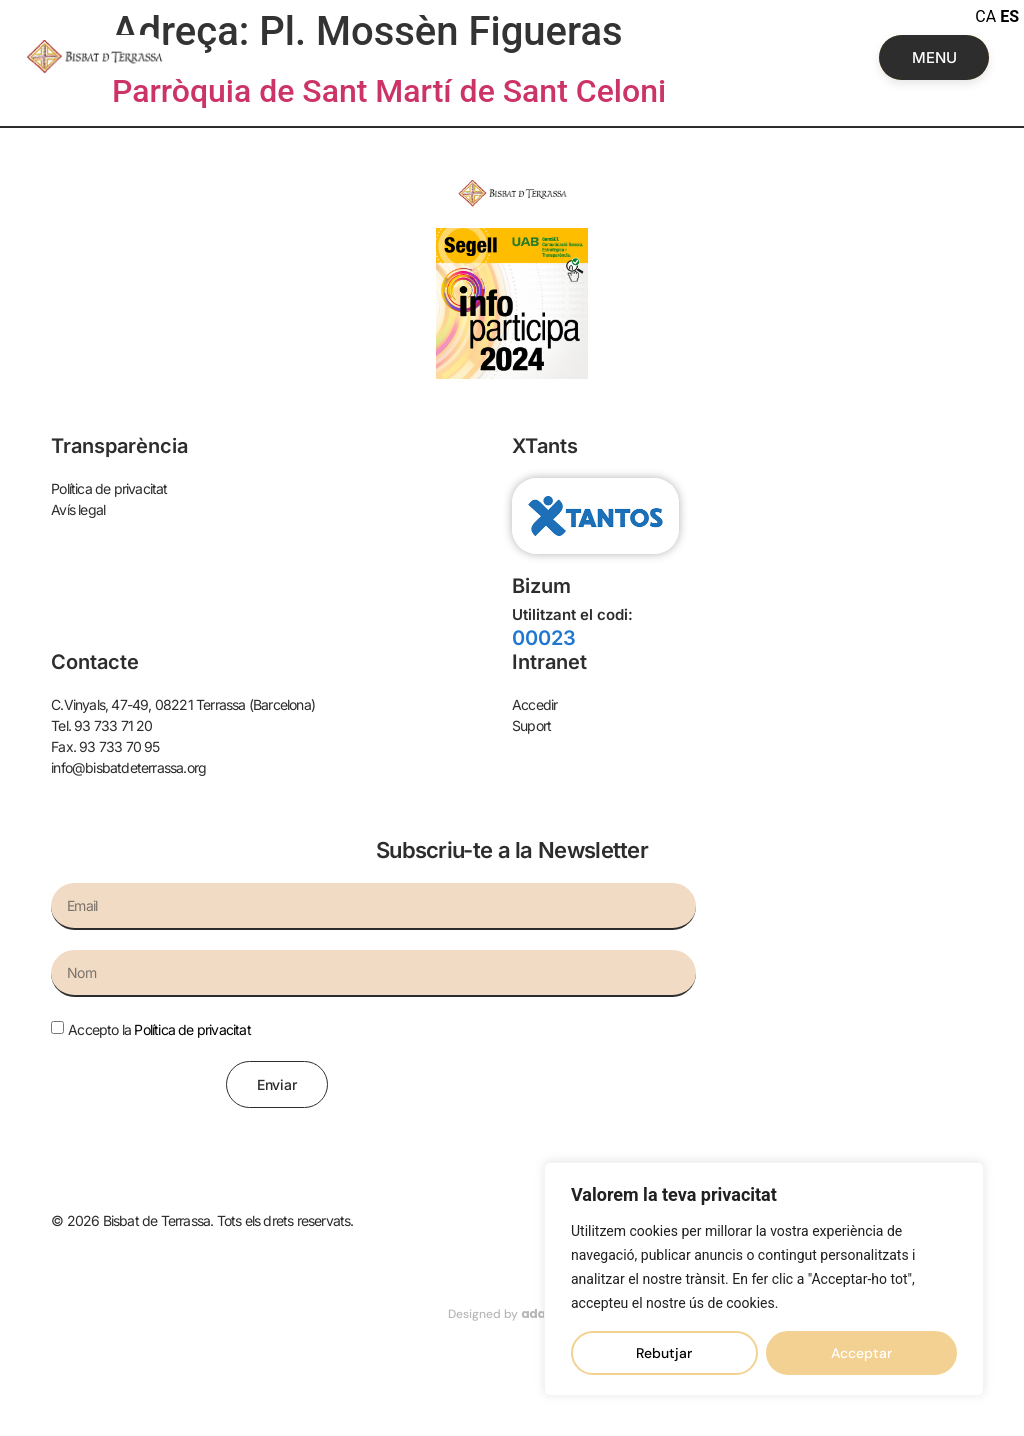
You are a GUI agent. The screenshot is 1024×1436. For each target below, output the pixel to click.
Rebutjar (664, 1353)
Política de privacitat (192, 1029)
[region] (764, 1279)
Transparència (119, 446)
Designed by (511, 1314)
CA (985, 16)
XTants (545, 446)
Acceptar (861, 1353)
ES (1009, 16)
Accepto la (159, 1029)
